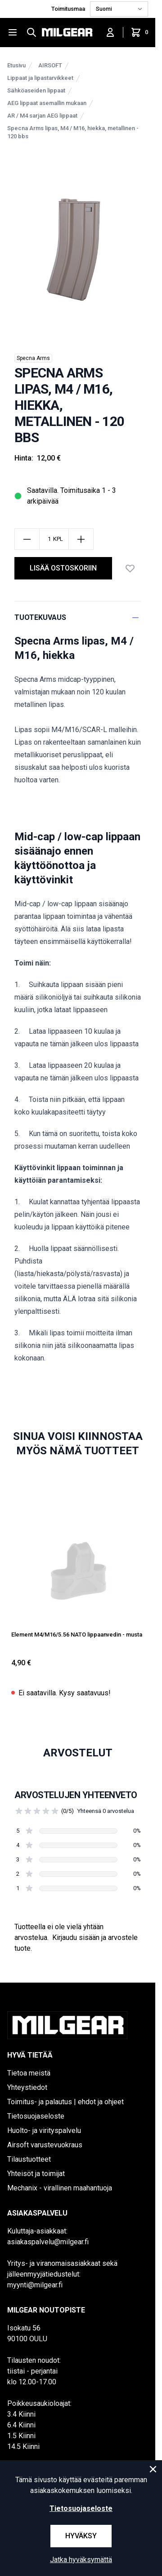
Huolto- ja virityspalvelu (44, 2130)
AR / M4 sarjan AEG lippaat (42, 115)
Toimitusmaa (68, 8)
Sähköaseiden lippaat (36, 90)
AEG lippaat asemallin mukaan (46, 103)
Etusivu (16, 65)
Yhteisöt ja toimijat (36, 2173)
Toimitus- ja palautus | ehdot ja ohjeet (65, 2102)
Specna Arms (33, 358)
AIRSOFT (50, 65)
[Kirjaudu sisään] (110, 32)
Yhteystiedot (27, 2087)
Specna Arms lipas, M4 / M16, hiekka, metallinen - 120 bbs (73, 132)
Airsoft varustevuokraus (44, 2145)
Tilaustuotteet (29, 2159)
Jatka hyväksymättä (81, 2559)
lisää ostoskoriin (63, 568)
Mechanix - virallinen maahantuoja (59, 2188)
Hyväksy (81, 2536)
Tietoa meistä (28, 2073)
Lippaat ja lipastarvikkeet (40, 78)
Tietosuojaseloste (35, 2116)
